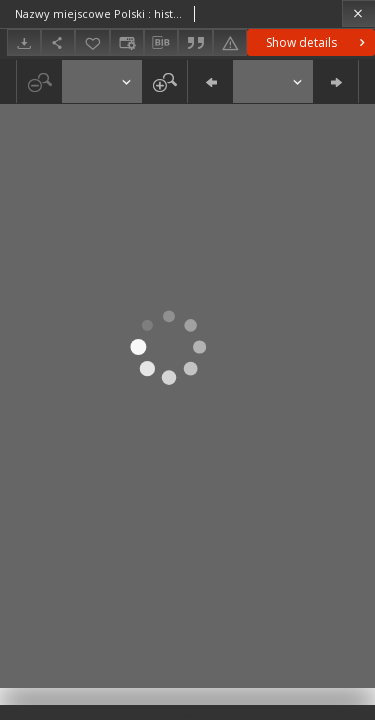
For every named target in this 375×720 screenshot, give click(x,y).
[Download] (24, 42)
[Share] (58, 42)
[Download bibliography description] (161, 43)
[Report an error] (230, 42)
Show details (317, 42)
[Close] (358, 13)
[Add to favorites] (92, 42)
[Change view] (127, 42)
